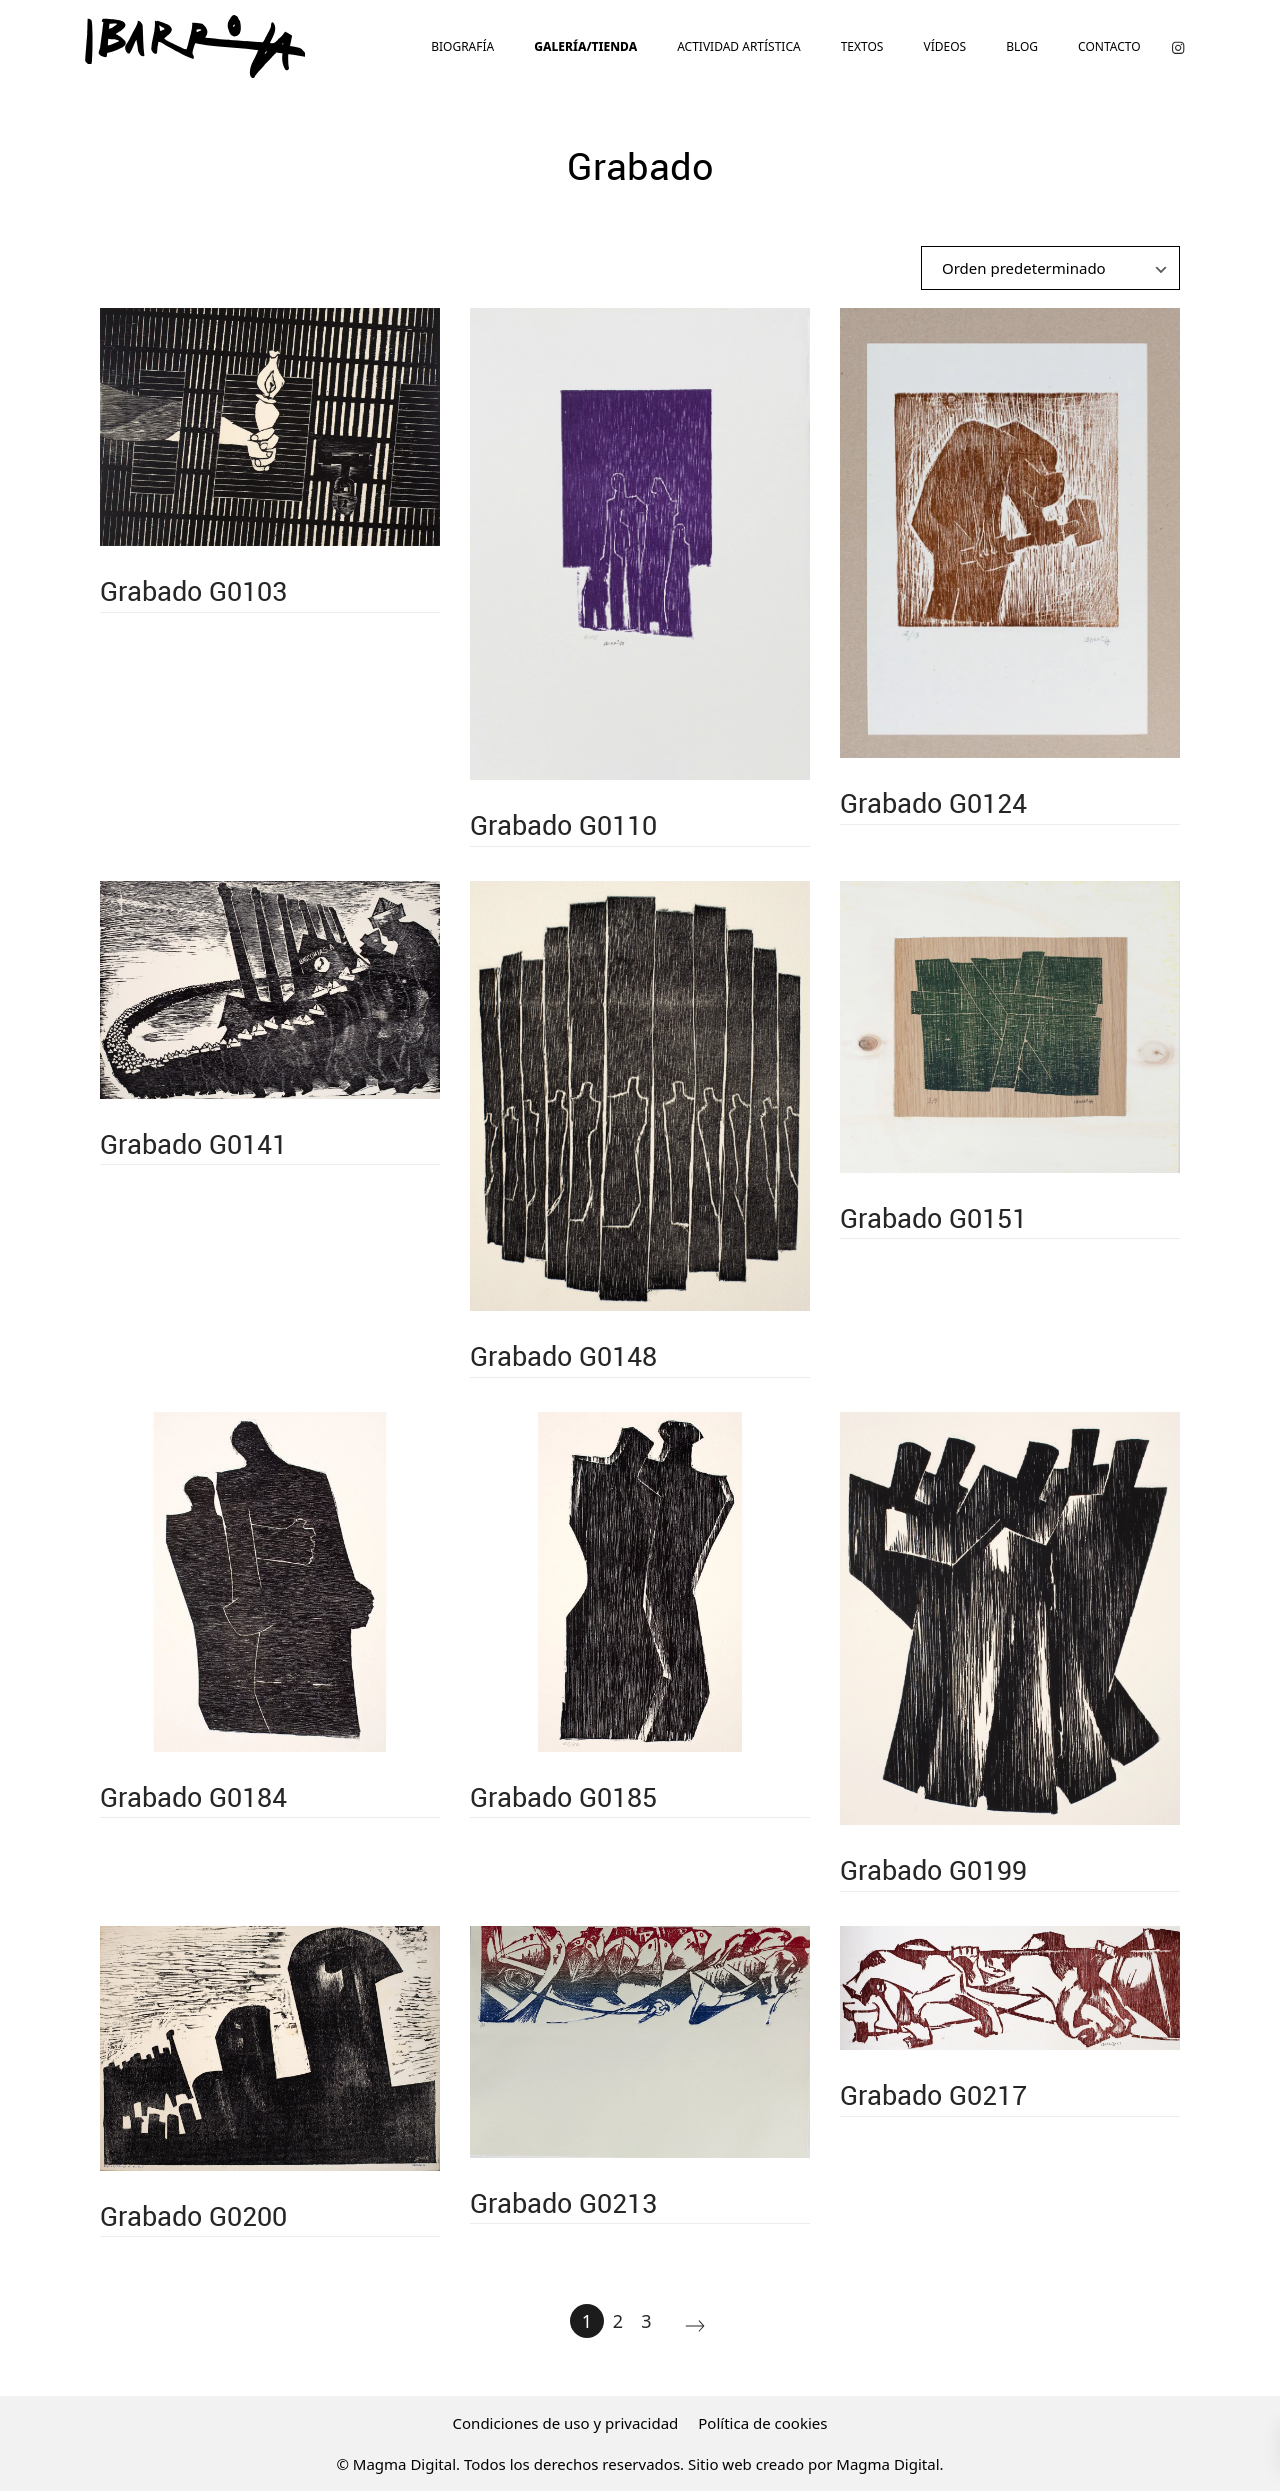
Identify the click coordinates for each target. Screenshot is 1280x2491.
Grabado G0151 (933, 1217)
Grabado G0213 (563, 2202)
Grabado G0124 (933, 802)
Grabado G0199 (933, 1869)
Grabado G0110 (563, 824)
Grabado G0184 (193, 1796)
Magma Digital (887, 2464)
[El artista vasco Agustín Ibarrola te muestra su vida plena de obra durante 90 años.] (195, 46)
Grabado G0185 (563, 1796)
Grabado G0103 (193, 590)
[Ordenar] (1050, 268)
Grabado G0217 (933, 2094)
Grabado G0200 (193, 2215)
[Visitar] (1178, 46)
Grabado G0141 (193, 1143)
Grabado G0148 (563, 1355)
